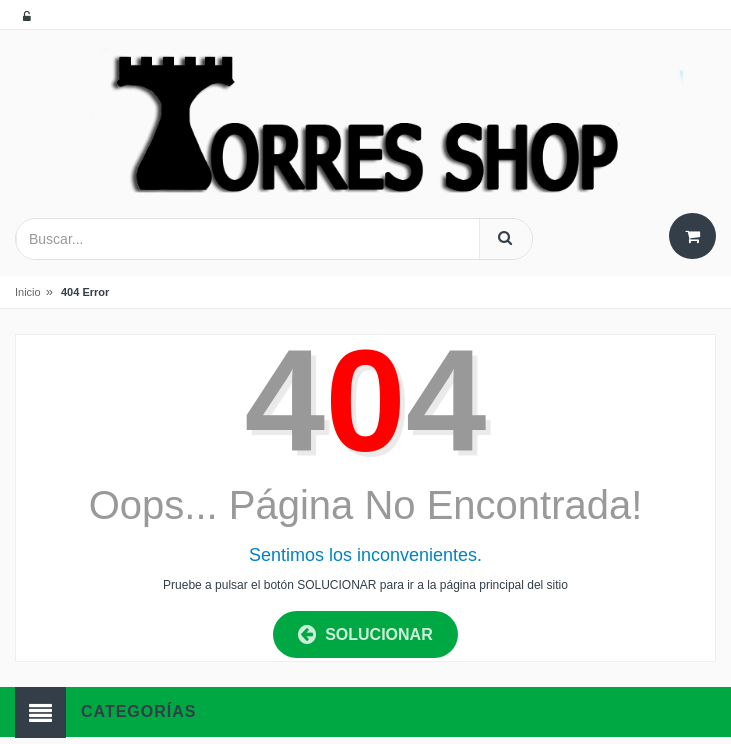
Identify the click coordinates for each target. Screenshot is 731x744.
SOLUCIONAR (365, 634)
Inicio (28, 292)
